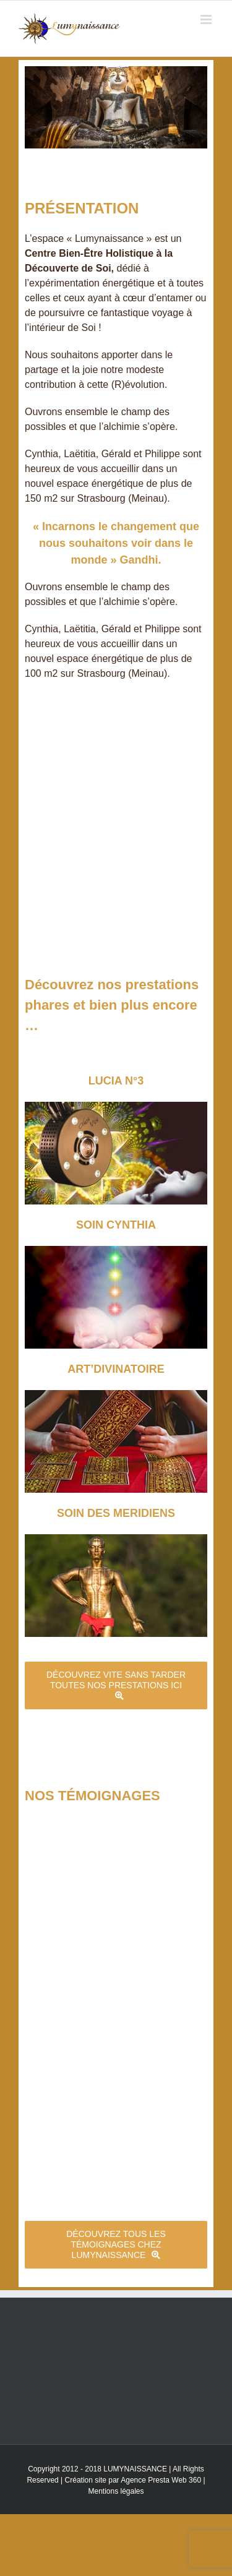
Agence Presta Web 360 (161, 2480)
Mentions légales (116, 2491)
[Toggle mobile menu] (206, 19)
